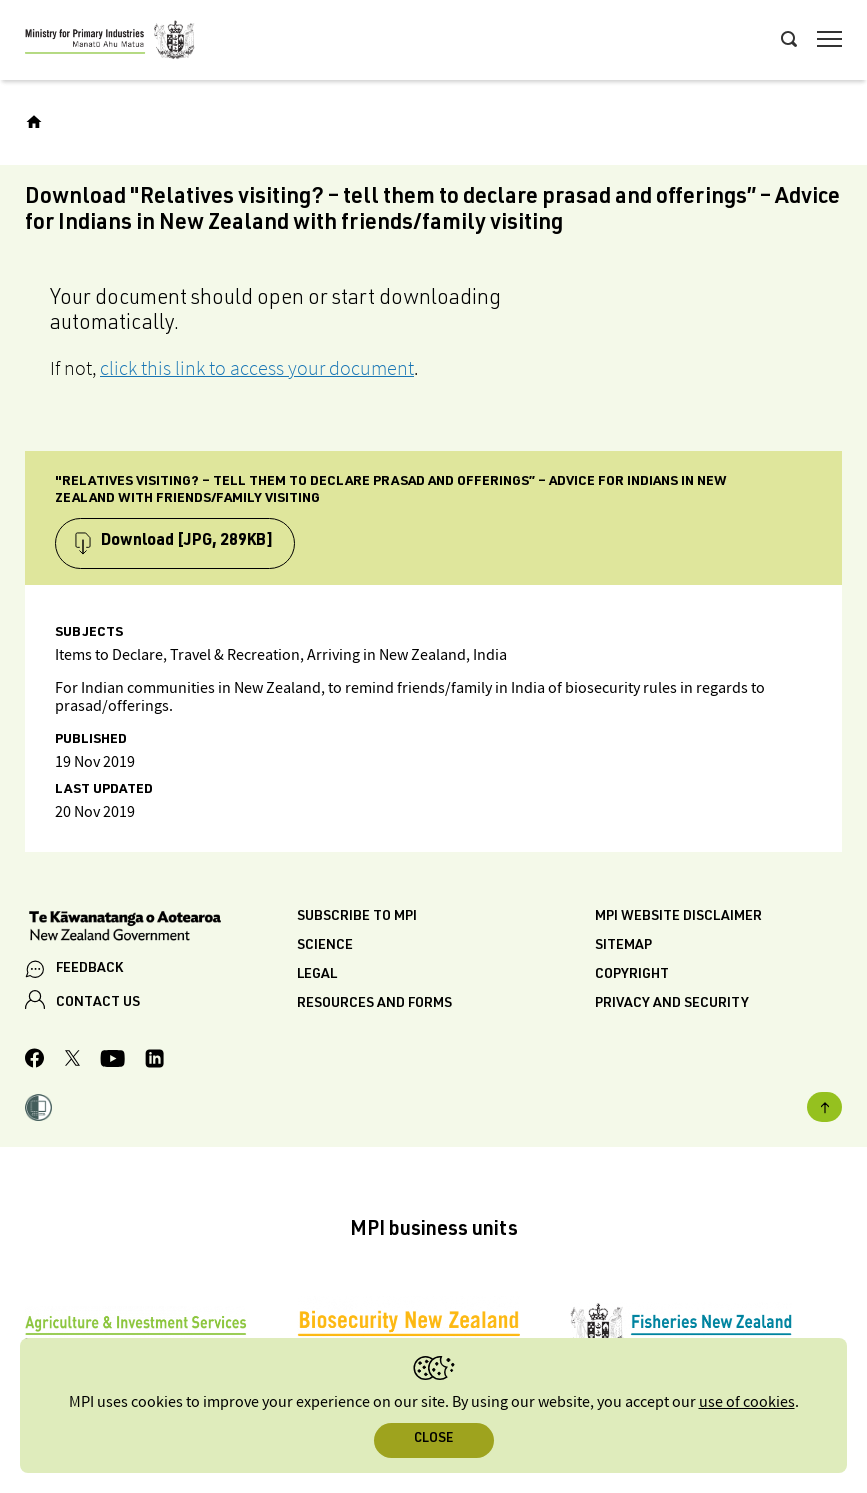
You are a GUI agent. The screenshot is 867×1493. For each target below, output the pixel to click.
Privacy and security (672, 1004)
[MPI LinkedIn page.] (154, 1061)
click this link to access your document (257, 368)
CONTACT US (98, 1003)
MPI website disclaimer (678, 917)
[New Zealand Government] (161, 928)
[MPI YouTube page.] (112, 1061)
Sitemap (623, 946)
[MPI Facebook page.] (35, 1061)
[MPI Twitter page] (72, 1061)
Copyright (632, 975)
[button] (38, 1110)
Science (325, 946)
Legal (317, 975)
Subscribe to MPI (357, 917)
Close (433, 1439)
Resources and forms (374, 1004)
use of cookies (747, 1402)
